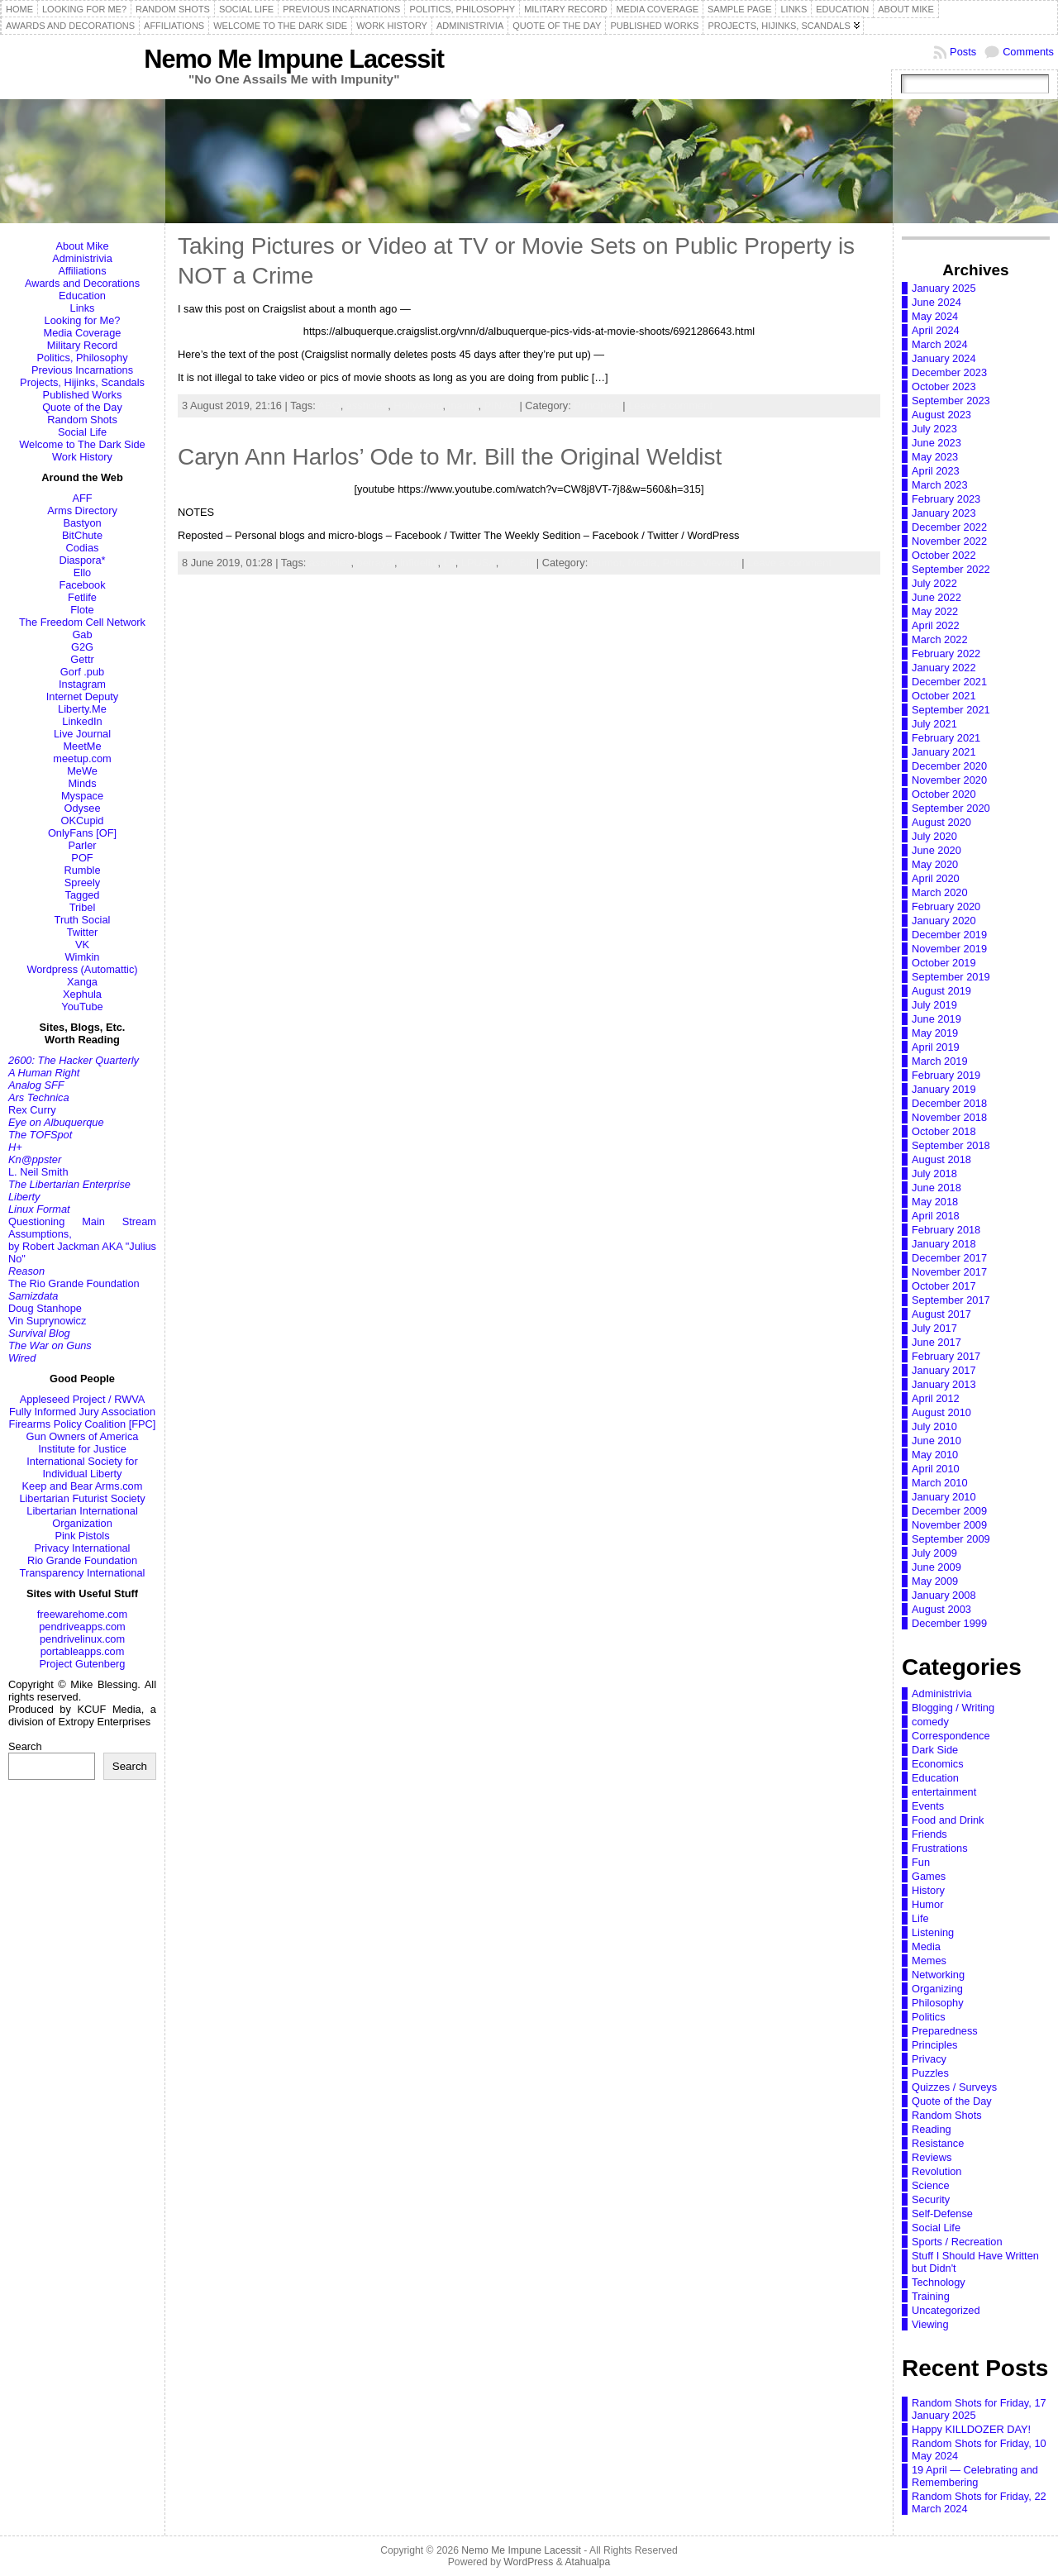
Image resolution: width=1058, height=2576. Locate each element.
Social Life (82, 432)
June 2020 (936, 850)
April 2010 (936, 1468)
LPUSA (478, 562)
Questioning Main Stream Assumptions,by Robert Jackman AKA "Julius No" (82, 1240)
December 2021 (949, 681)
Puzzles (930, 2073)
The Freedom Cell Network (82, 622)
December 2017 (949, 1258)
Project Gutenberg (83, 1664)
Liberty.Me (82, 709)
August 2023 (941, 414)
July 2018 (934, 1173)
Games (929, 1876)
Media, (645, 562)
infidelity (418, 562)
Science (931, 2185)
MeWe (82, 771)
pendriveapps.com (82, 1626)
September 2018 (951, 1145)
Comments (1028, 51)
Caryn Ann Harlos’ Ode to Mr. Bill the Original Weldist (450, 457)
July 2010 (934, 1426)
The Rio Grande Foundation (74, 1283)
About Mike (81, 246)
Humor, (609, 562)
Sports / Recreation (957, 2241)
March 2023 (940, 485)
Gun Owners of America (82, 1436)
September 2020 (951, 808)
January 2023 (944, 513)
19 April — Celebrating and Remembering (975, 2476)
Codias (82, 547)
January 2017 (944, 1370)
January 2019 (944, 1089)
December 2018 (949, 1103)
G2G (82, 647)
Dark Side (935, 1750)
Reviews (931, 2157)
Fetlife (82, 597)
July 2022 (934, 583)
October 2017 (944, 1286)
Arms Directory (82, 510)
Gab (82, 634)
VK (82, 944)
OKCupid (82, 820)
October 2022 (944, 555)
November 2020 (949, 780)
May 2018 (935, 1201)
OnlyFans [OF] (82, 833)
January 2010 (944, 1497)
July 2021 (934, 724)
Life (920, 1918)
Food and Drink (948, 1820)
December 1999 (949, 1623)
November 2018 (949, 1117)
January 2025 (944, 288)
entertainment (944, 1792)
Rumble (82, 870)
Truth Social (83, 920)
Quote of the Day (82, 407)
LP (449, 562)
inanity (464, 405)
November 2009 (949, 1525)
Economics (938, 1764)
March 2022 (940, 639)
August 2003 (941, 1609)
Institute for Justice (82, 1449)
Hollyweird (417, 405)
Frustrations (940, 1848)
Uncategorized (946, 2310)
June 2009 (936, 1567)
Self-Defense (942, 2213)
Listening (933, 1932)
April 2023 (936, 471)
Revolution (936, 2171)
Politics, (683, 562)
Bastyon (82, 523)
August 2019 (941, 991)
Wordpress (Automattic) (81, 969)
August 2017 (941, 1314)
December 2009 (949, 1511)
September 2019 (951, 977)
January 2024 (944, 358)
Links (82, 308)
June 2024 (936, 302)
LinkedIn (82, 721)
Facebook (82, 585)
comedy (930, 1721)
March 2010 (940, 1482)
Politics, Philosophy (81, 357)
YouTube (81, 1006)
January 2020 (944, 920)
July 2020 (934, 836)
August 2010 (941, 1412)
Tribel (82, 907)
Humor (927, 1904)
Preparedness (945, 2031)
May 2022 (935, 611)
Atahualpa (587, 2562)
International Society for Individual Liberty (81, 1467)
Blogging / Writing (953, 1707)
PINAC (500, 405)
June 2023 (936, 442)
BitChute (82, 535)
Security (931, 2199)
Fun (921, 1862)
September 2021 (951, 710)
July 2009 (934, 1553)
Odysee (82, 808)
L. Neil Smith (38, 1172)
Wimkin (82, 957)
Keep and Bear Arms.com (82, 1486)
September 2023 (951, 400)
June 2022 (936, 597)
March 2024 (940, 344)
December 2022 (949, 527)
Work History (82, 457)
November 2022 (949, 541)
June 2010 (936, 1440)
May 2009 (935, 1581)
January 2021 (944, 752)
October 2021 (944, 695)
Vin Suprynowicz (47, 1320)
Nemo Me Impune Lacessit (294, 59)
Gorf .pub (82, 671)
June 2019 (936, 1019)
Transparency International (82, 1573)
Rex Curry (32, 1110)
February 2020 (946, 906)
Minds (82, 783)
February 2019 (946, 1075)
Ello (82, 572)
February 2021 (946, 738)
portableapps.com (83, 1651)
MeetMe (82, 746)
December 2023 (949, 372)
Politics (929, 2017)
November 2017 (949, 1272)
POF (82, 858)
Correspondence (951, 1735)
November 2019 (949, 948)
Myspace (82, 795)
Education (82, 295)
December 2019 (949, 934)
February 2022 (946, 653)
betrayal (376, 562)
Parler (82, 845)
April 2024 (936, 330)
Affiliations (82, 271)
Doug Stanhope (45, 1308)
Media (926, 1946)
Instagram (82, 684)
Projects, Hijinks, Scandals (82, 382)
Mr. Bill (517, 562)
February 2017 (946, 1356)
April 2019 (936, 1047)
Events (928, 1806)
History (928, 1890)
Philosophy (938, 2002)
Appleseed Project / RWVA (82, 1399)
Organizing (937, 1988)
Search (25, 1746)
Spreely (82, 882)
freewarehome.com (82, 1614)
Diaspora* (82, 560)
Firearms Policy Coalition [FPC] (82, 1424)
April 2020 (936, 878)
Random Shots (82, 419)
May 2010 (935, 1454)
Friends (929, 1834)
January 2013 (944, 1384)
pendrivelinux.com (82, 1639)
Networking (938, 1974)
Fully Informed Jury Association (82, 1411)
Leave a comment (670, 405)
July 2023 (934, 428)
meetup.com (82, 758)
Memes (929, 1960)
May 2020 (935, 864)
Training (931, 2296)
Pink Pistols (82, 1535)
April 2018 (936, 1215)
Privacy (929, 2059)
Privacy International (83, 1548)
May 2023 (935, 457)
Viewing (720, 562)
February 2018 (946, 1230)
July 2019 (934, 1005)
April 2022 (936, 625)
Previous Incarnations (82, 370)
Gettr (81, 659)
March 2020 (940, 892)
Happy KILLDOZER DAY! (971, 2429)
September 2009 (951, 1539)
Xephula (82, 994)
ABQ (329, 405)
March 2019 (940, 1061)
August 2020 (941, 822)
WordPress (528, 2562)
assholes (367, 405)
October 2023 (944, 386)
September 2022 (951, 569)
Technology (938, 2282)
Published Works (82, 395)
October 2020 (944, 794)
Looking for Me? (83, 320)
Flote (81, 609)
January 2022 (944, 667)
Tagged (82, 895)
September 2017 (951, 1300)
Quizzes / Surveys (954, 2087)
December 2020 (949, 766)
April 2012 (936, 1398)
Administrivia (82, 258)
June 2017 (936, 1342)
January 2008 (944, 1595)
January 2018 (944, 1244)
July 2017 (934, 1328)
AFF (82, 498)
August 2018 (941, 1159)
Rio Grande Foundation (82, 1560)
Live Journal (82, 733)
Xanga (82, 982)
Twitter (82, 932)
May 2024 (935, 316)
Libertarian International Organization (81, 1517)
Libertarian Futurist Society (82, 1498)
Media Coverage (83, 333)
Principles (596, 405)
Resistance (938, 2143)
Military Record (82, 345)
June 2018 (936, 1187)
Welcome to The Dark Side (82, 444)
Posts (963, 51)
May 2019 (935, 1033)
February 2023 (946, 499)
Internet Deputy (82, 696)
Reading (931, 2129)
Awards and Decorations (82, 283)
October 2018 (944, 1131)
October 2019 (944, 962)
